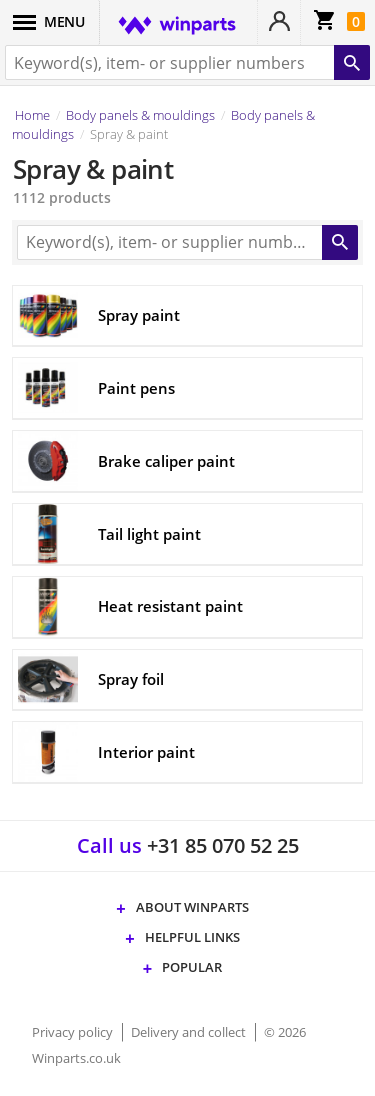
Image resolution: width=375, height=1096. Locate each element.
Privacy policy (74, 1032)
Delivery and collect (190, 1032)
